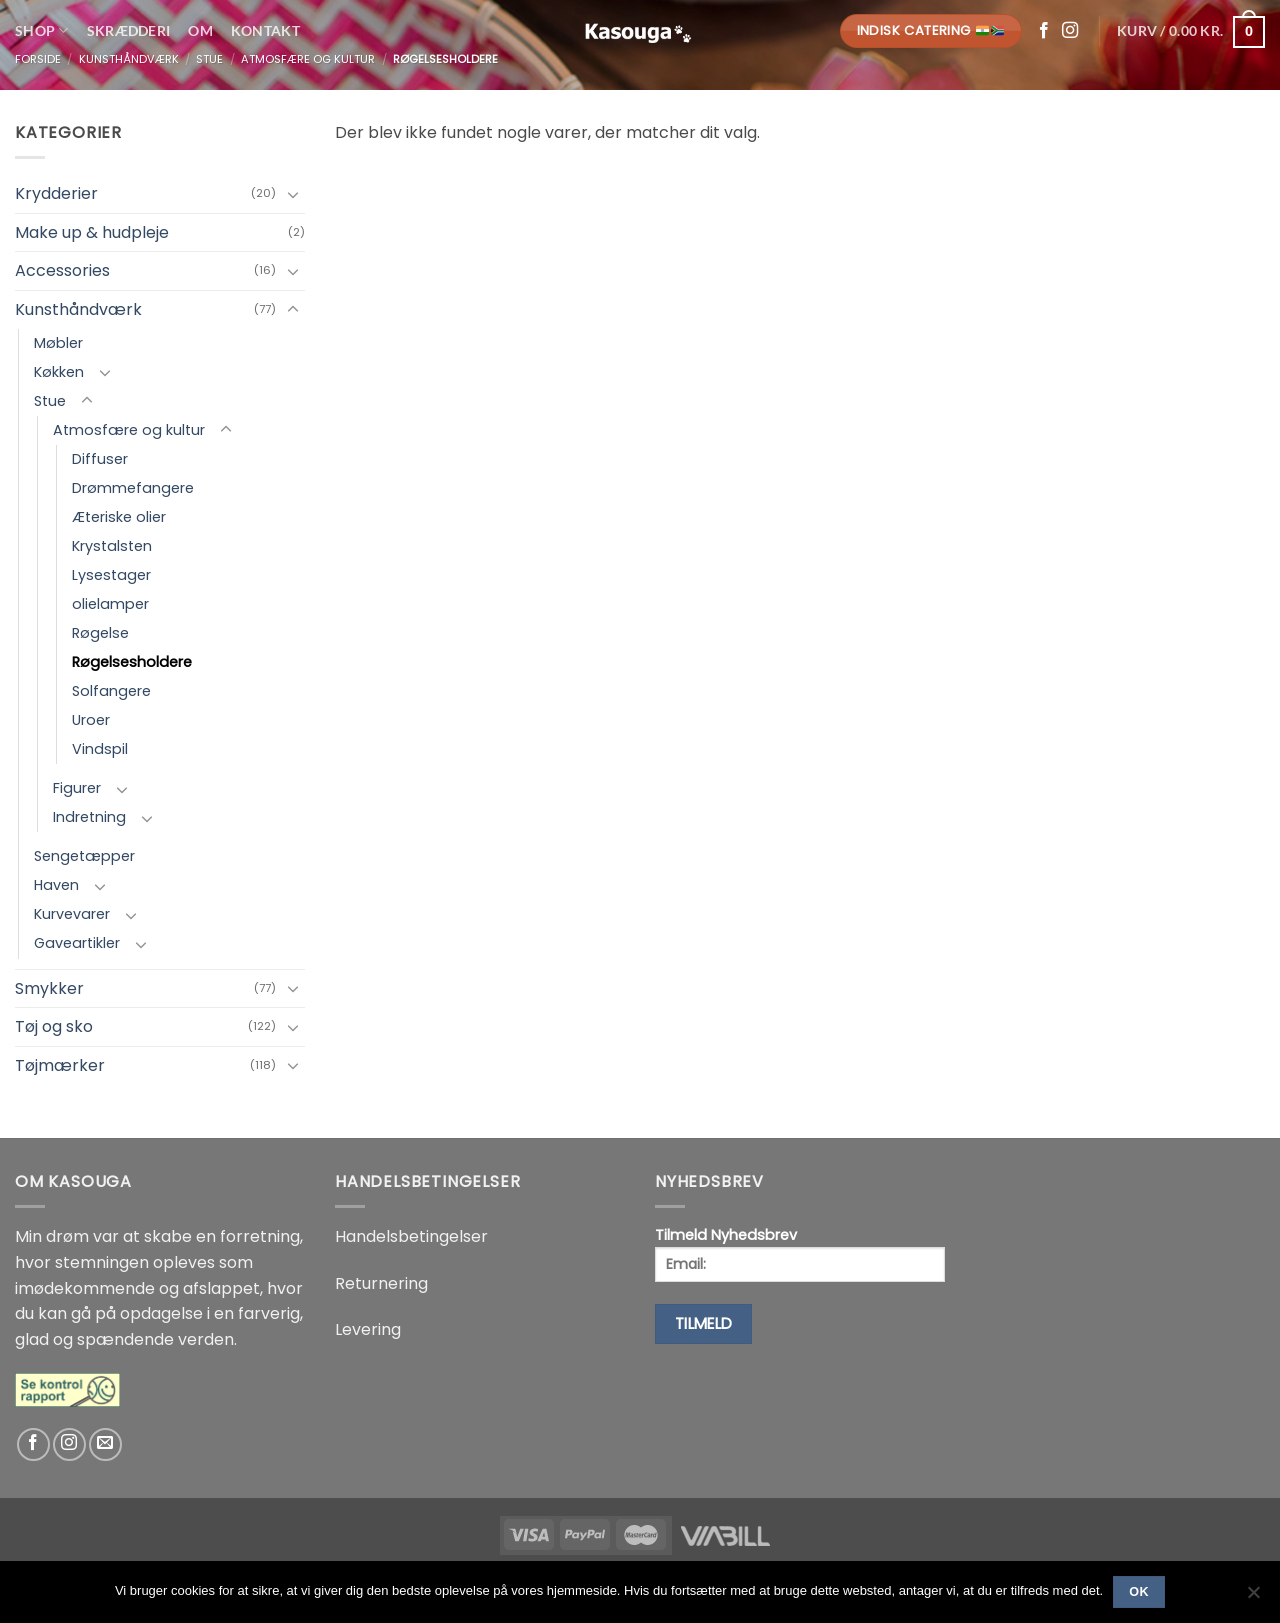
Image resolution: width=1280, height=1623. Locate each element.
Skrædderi (129, 30)
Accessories (62, 270)
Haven (56, 885)
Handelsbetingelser (411, 1236)
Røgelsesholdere (132, 662)
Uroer (91, 720)
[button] (1191, 31)
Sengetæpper (84, 856)
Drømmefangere (133, 488)
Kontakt (265, 30)
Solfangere (111, 691)
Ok (1139, 1592)
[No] (1253, 1598)
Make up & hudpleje (92, 232)
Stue (50, 401)
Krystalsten (112, 546)
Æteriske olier (119, 517)
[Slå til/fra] (293, 194)
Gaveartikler (77, 943)
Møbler (58, 343)
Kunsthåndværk (78, 309)
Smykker (49, 988)
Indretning (89, 817)
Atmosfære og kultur (129, 430)
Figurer (77, 788)
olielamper (110, 604)
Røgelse (100, 633)
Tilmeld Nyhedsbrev (800, 1253)
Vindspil (100, 749)
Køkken (59, 372)
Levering (368, 1329)
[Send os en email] (105, 1444)
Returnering (381, 1283)
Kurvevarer (72, 914)
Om (200, 30)
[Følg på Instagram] (1070, 31)
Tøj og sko (54, 1026)
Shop (42, 30)
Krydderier (56, 193)
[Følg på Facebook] (1044, 31)
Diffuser (100, 459)
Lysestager (111, 575)
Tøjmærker (60, 1065)
